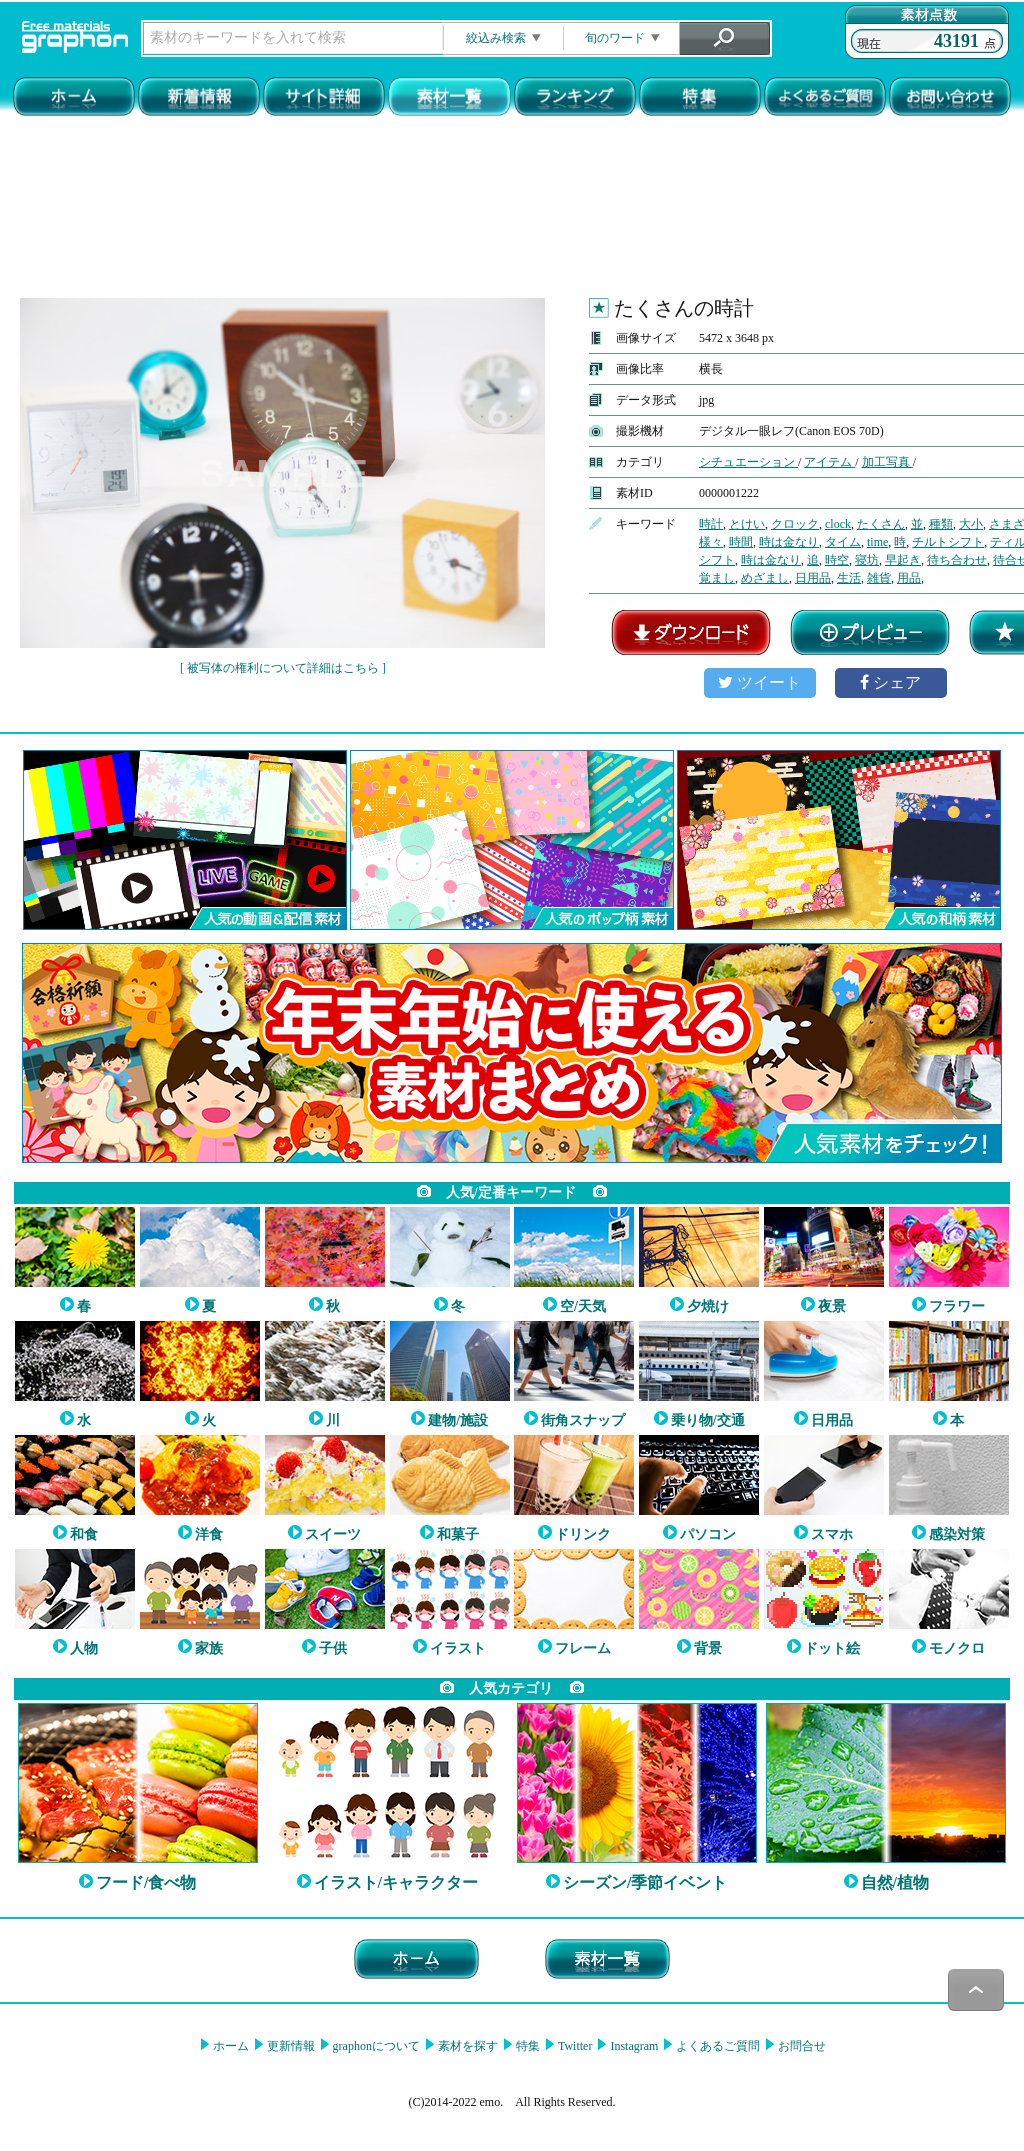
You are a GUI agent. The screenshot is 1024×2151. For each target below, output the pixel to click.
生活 (849, 578)
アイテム (829, 462)
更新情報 (289, 2046)
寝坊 (867, 560)
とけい (747, 524)
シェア (890, 682)
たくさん (881, 524)
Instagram (632, 2046)
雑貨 (879, 578)
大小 (971, 524)
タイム (843, 542)
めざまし (765, 578)
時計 (711, 524)
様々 (711, 542)
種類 (941, 524)
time (877, 542)
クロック (795, 524)
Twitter (573, 2046)
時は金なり (789, 542)
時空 (837, 560)
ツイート (759, 682)
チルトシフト (948, 542)
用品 (909, 578)
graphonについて (375, 2046)
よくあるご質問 (716, 2046)
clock (838, 524)
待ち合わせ (957, 560)
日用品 (813, 578)
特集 (526, 2046)
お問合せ (800, 2046)
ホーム (229, 2046)
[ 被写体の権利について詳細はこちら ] (283, 668)
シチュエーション (748, 462)
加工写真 (887, 462)
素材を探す (466, 2046)
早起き (903, 560)
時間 (741, 542)
